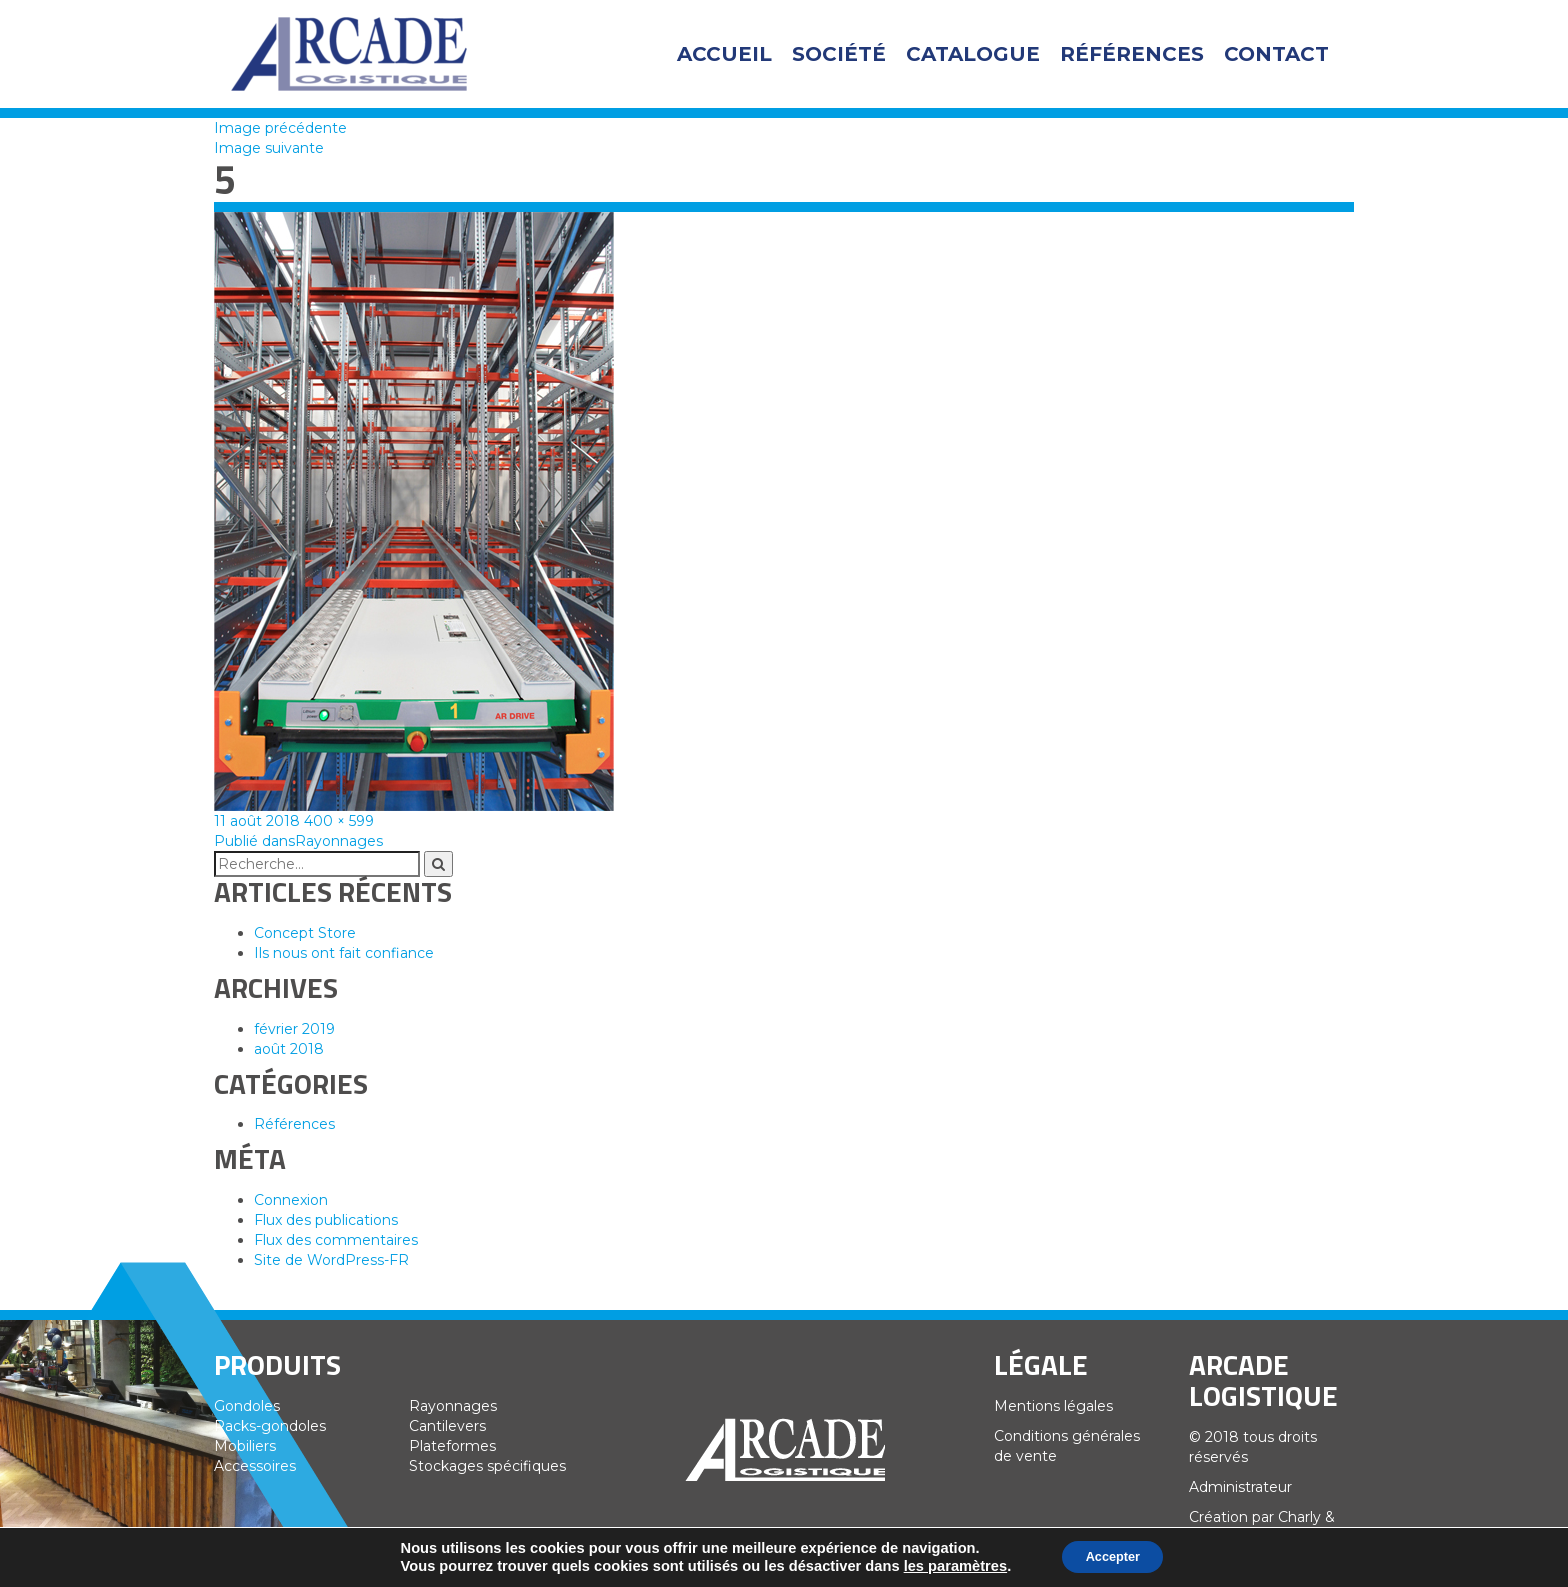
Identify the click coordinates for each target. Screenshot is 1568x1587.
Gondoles (247, 1406)
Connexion (291, 1200)
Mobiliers (245, 1446)
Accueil (724, 54)
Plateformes (452, 1446)
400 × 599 (339, 821)
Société (839, 54)
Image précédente (280, 128)
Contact (1276, 54)
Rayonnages (453, 1406)
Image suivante (269, 148)
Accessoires (255, 1466)
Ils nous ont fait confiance (344, 953)
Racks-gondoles (270, 1426)
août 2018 (289, 1049)
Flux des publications (326, 1220)
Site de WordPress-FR (331, 1260)
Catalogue (973, 54)
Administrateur (1240, 1487)
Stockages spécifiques (487, 1466)
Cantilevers (447, 1426)
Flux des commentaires (336, 1240)
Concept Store (305, 933)
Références (1132, 54)
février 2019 (294, 1029)
